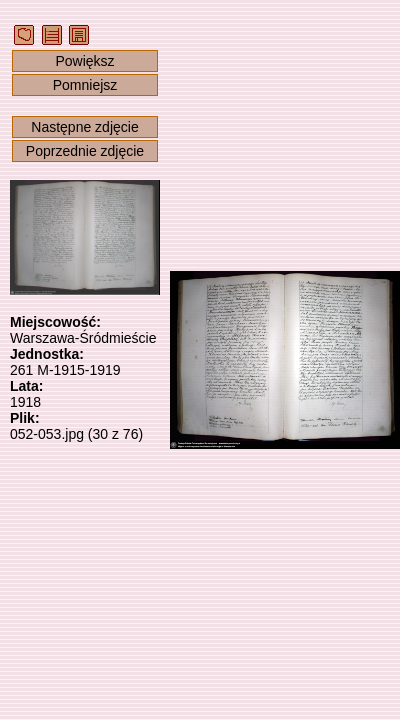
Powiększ (84, 61)
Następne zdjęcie (84, 127)
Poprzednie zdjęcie (85, 151)
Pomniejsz (85, 85)
